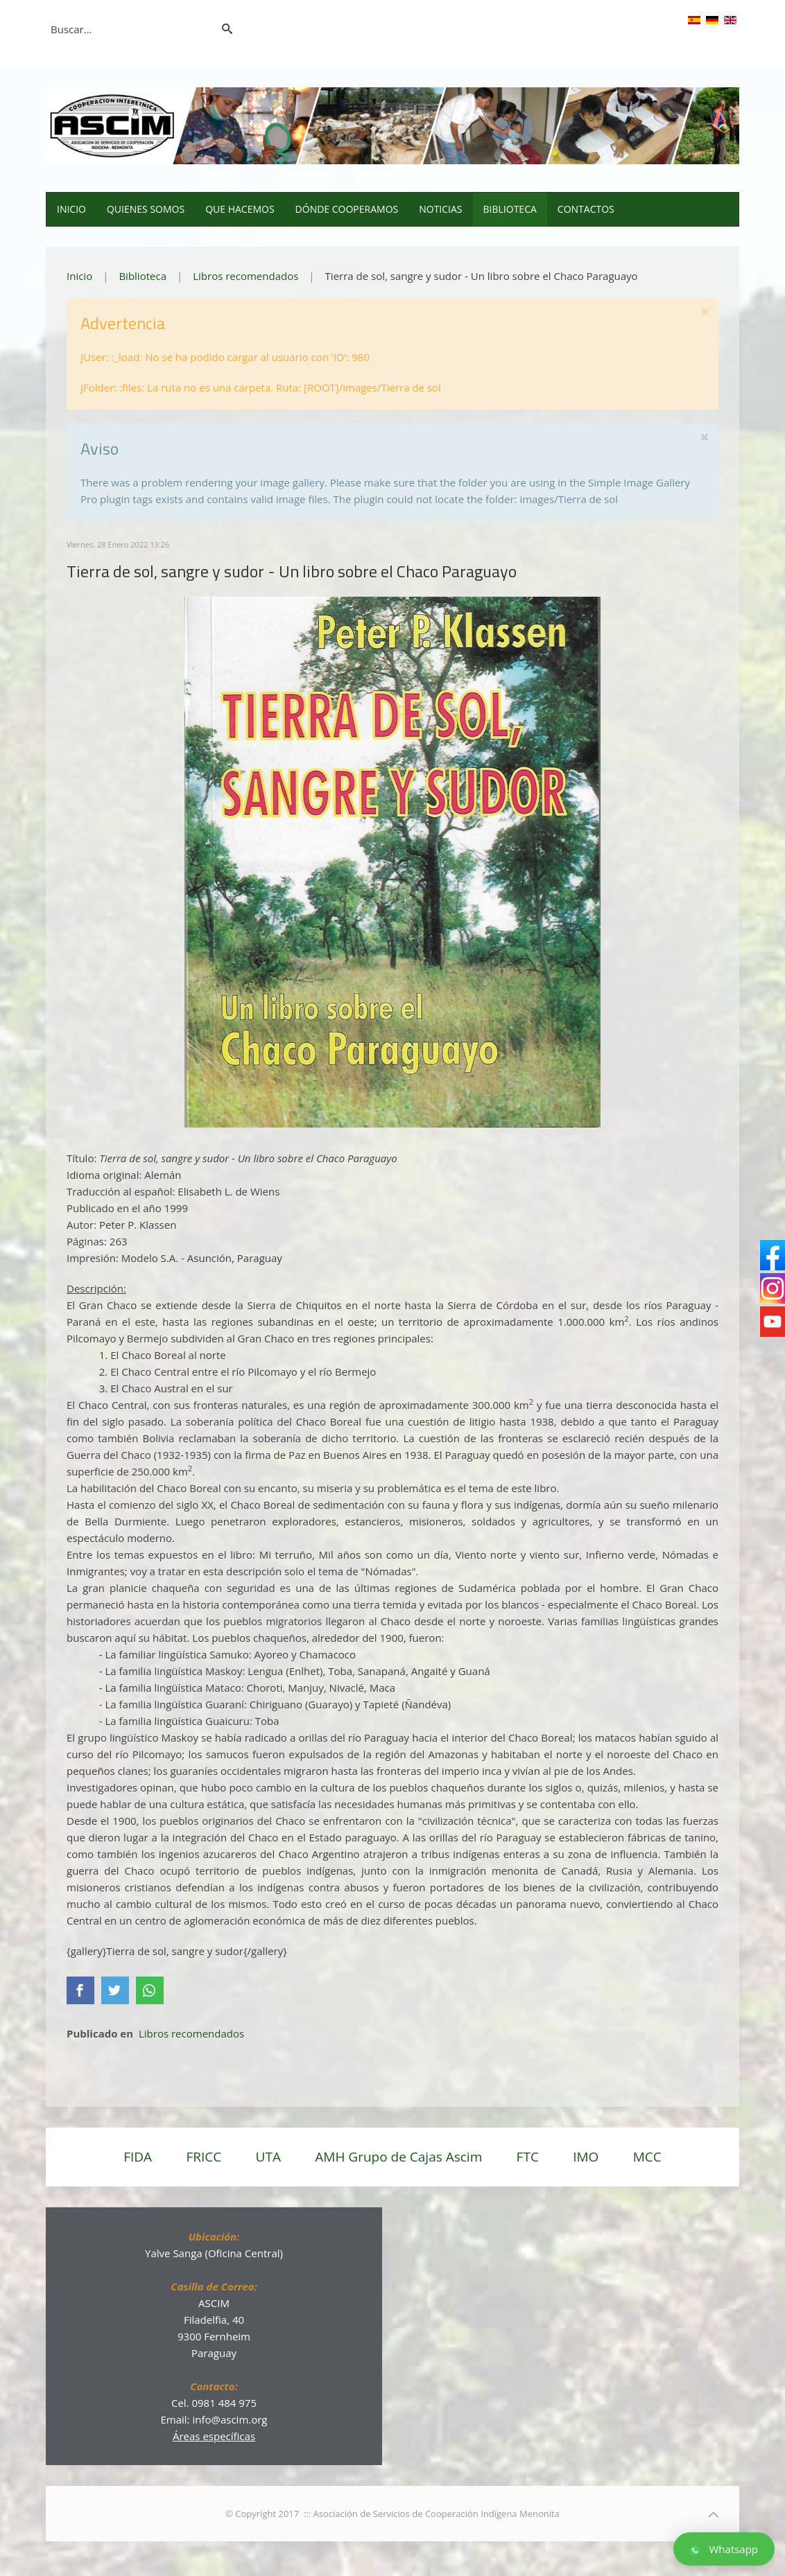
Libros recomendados (245, 276)
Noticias (440, 209)
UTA (268, 2157)
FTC (528, 2157)
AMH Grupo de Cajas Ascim (398, 2157)
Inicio (71, 209)
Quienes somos (145, 209)
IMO (585, 2157)
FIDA (137, 2157)
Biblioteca (510, 209)
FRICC (203, 2157)
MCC (647, 2157)
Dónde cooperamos (347, 209)
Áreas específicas (214, 2436)
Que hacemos (239, 209)
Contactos (586, 209)
